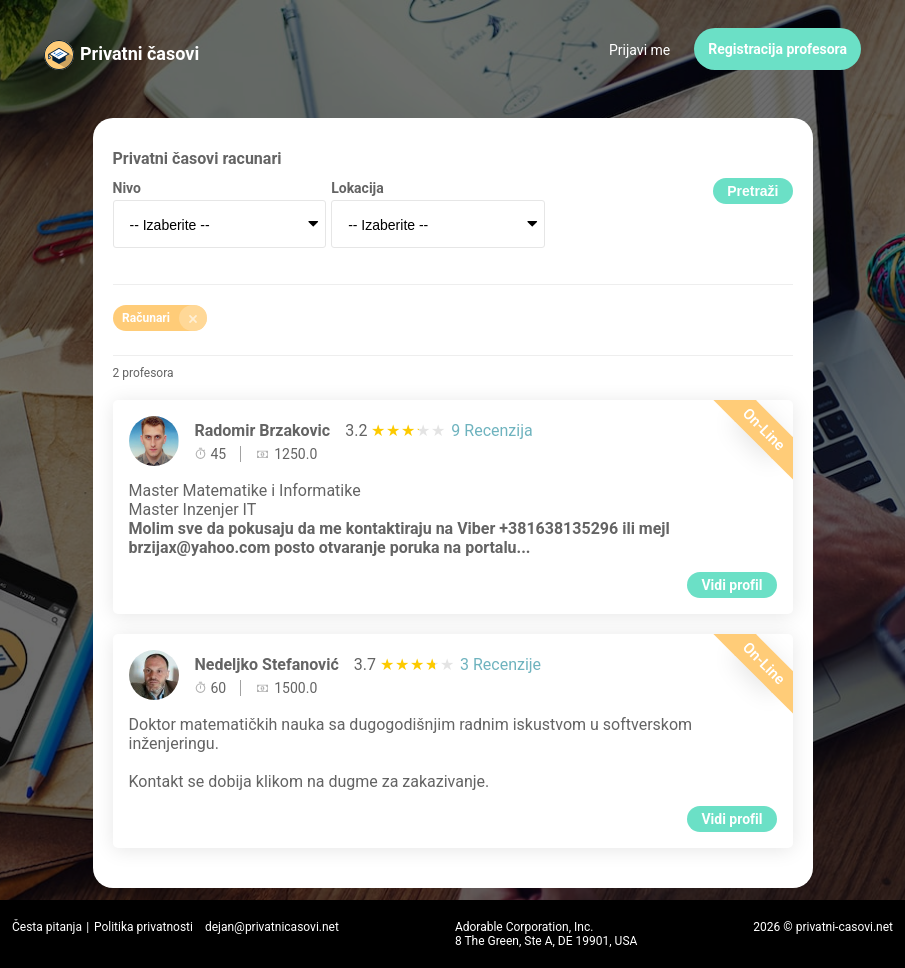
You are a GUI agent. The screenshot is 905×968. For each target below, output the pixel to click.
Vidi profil (731, 585)
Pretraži (752, 191)
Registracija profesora (777, 49)
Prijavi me (639, 50)
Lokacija (357, 188)
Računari (164, 318)
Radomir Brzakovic (263, 430)
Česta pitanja (47, 927)
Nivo (127, 188)
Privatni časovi (139, 53)
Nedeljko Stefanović (267, 664)
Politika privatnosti (143, 927)
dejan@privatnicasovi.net (272, 927)
